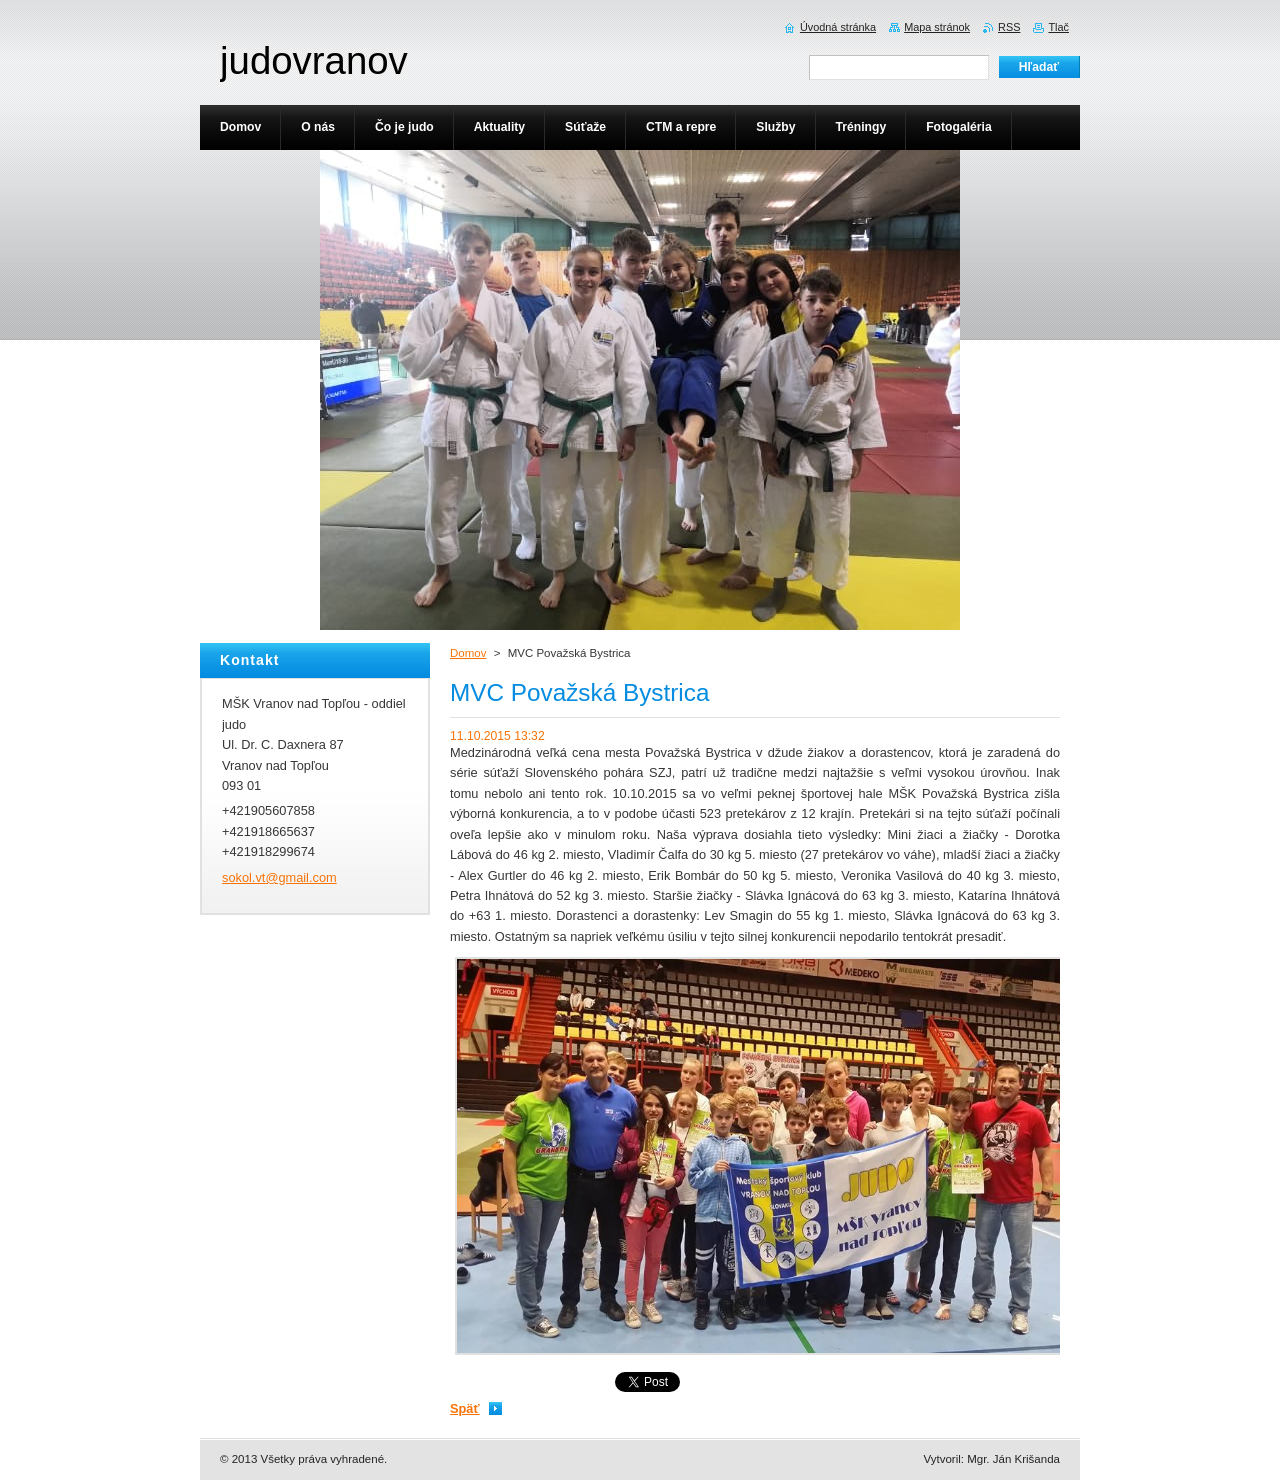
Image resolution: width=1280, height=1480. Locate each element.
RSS (1009, 27)
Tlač (1058, 27)
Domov (468, 653)
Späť (465, 1408)
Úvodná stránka (838, 27)
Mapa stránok (937, 27)
